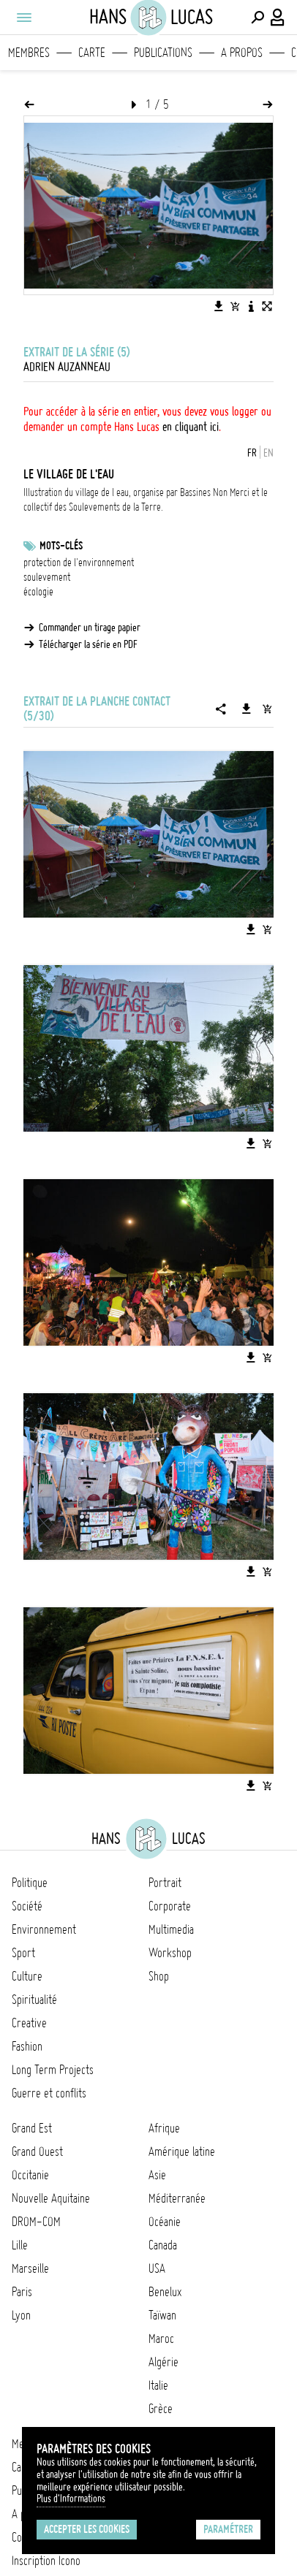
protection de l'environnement (78, 562)
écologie (38, 591)
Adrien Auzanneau (66, 366)
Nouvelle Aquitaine (51, 2198)
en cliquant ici (190, 426)
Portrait (164, 1882)
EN (268, 453)
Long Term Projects (53, 2069)
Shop (158, 1976)
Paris (22, 2292)
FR (252, 453)
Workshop (170, 1953)
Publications (163, 52)
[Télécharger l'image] (218, 306)
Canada (162, 2245)
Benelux (164, 2292)
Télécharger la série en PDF (88, 644)
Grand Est (32, 2128)
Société (27, 1906)
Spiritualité (34, 1999)
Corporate (169, 1906)
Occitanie (30, 2175)
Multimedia (171, 1929)
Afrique (164, 2128)
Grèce (160, 2408)
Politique (30, 1882)
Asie (157, 2175)
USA (156, 2268)
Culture (27, 1976)
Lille (20, 2245)
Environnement (44, 1929)
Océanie (164, 2221)
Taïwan (162, 2315)
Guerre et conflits (49, 2093)
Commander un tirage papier (89, 627)
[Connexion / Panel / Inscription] (278, 17)
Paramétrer (228, 2529)
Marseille (30, 2268)
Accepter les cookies (86, 2529)
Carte (91, 52)
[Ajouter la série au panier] (267, 708)
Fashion (27, 2046)
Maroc (161, 2338)
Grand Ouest (37, 2151)
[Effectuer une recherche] (257, 17)
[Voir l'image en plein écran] (267, 306)
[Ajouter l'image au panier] (234, 306)
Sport (23, 1953)
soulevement (46, 577)
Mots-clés (61, 545)
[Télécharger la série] (246, 708)
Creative (29, 2023)
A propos (242, 52)
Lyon (21, 2315)
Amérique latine (181, 2151)
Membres (29, 52)
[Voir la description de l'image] (250, 306)
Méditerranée (177, 2198)
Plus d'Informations (71, 2498)
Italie (158, 2385)
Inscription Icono (46, 2560)
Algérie (163, 2362)
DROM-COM (36, 2221)
